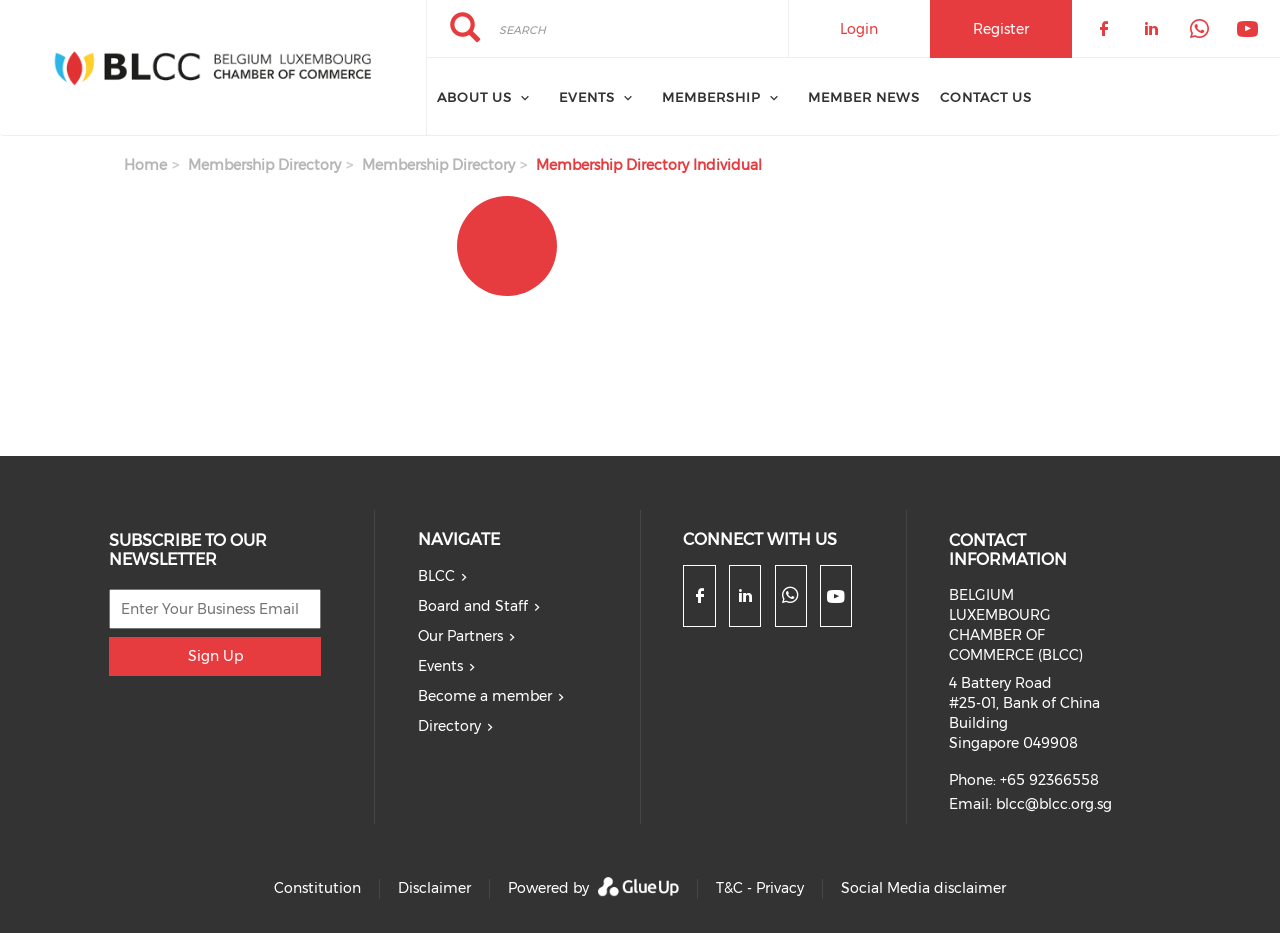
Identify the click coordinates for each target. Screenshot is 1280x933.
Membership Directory (264, 165)
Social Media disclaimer (923, 888)
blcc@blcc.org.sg (1054, 804)
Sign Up (215, 656)
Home (145, 165)
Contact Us (986, 97)
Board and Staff (473, 606)
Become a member (485, 696)
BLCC (436, 576)
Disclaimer (434, 888)
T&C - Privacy (760, 888)
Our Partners (460, 636)
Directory (449, 726)
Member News (864, 97)
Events (440, 666)
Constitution (317, 888)
